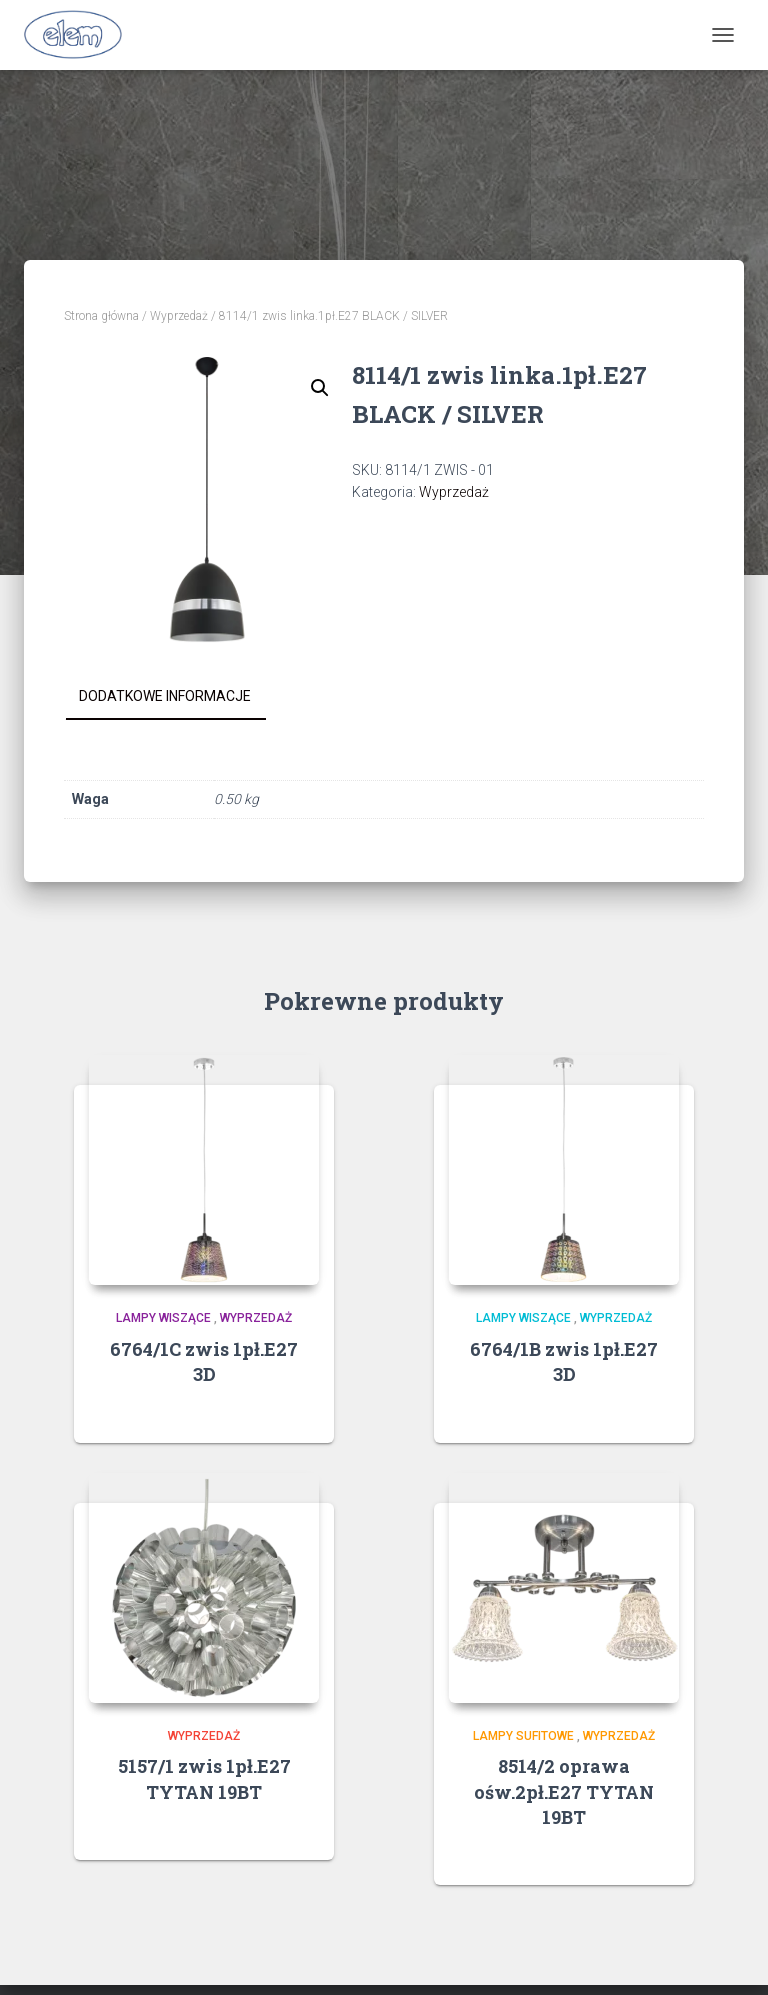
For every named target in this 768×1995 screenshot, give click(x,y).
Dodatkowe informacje (165, 696)
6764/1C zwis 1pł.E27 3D (204, 1361)
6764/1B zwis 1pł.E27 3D (564, 1361)
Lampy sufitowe (523, 1736)
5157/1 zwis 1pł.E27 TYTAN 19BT (204, 1778)
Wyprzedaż (179, 316)
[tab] (180, 697)
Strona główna (101, 316)
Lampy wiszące (163, 1318)
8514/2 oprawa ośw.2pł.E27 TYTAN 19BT (564, 1791)
